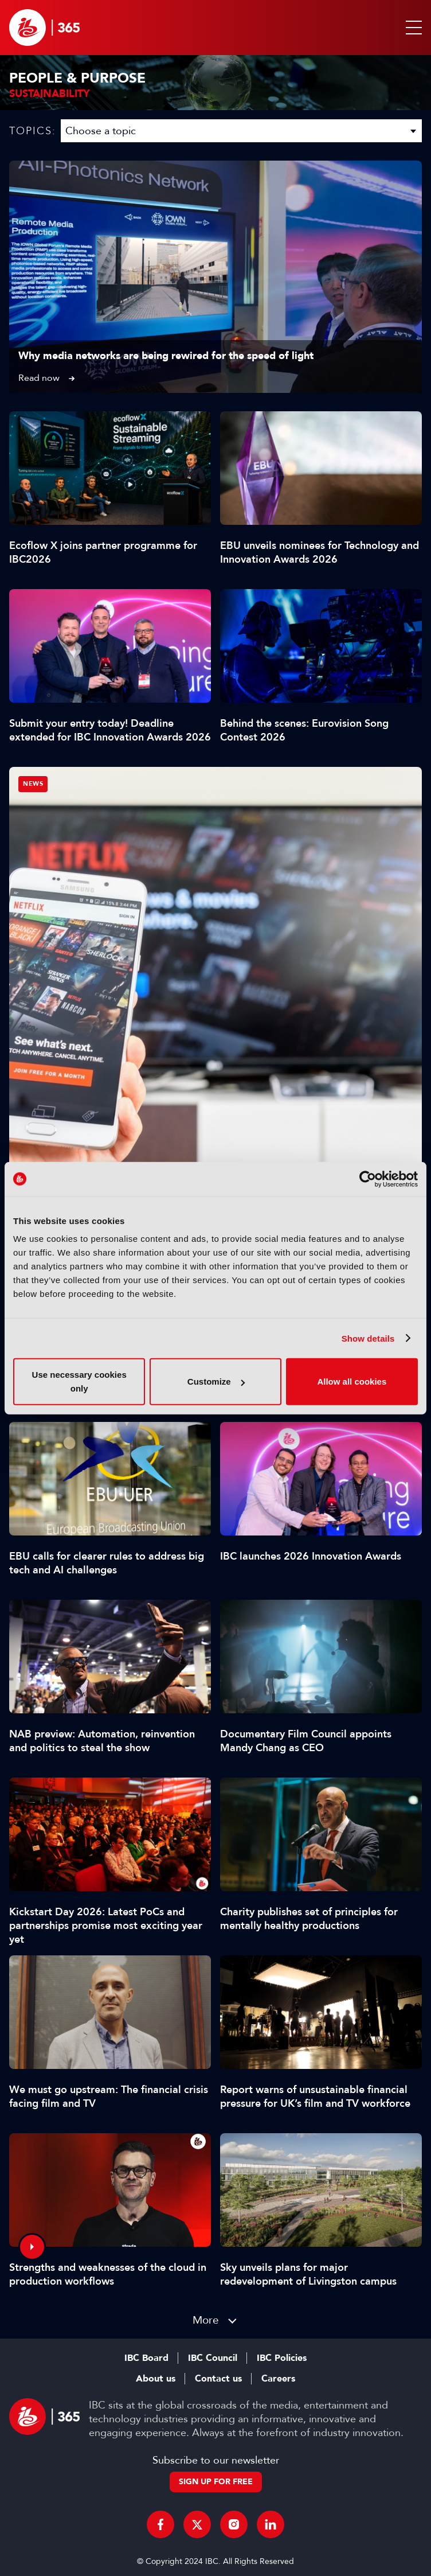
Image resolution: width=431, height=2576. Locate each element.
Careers (278, 2378)
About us (155, 2378)
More (206, 2320)
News (33, 784)
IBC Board (146, 2358)
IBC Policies (282, 2358)
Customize (216, 1381)
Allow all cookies (351, 1381)
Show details (368, 1338)
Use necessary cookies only (79, 1381)
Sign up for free (216, 2481)
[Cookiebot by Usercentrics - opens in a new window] (368, 1178)
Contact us (218, 2378)
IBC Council (212, 2358)
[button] (411, 27)
